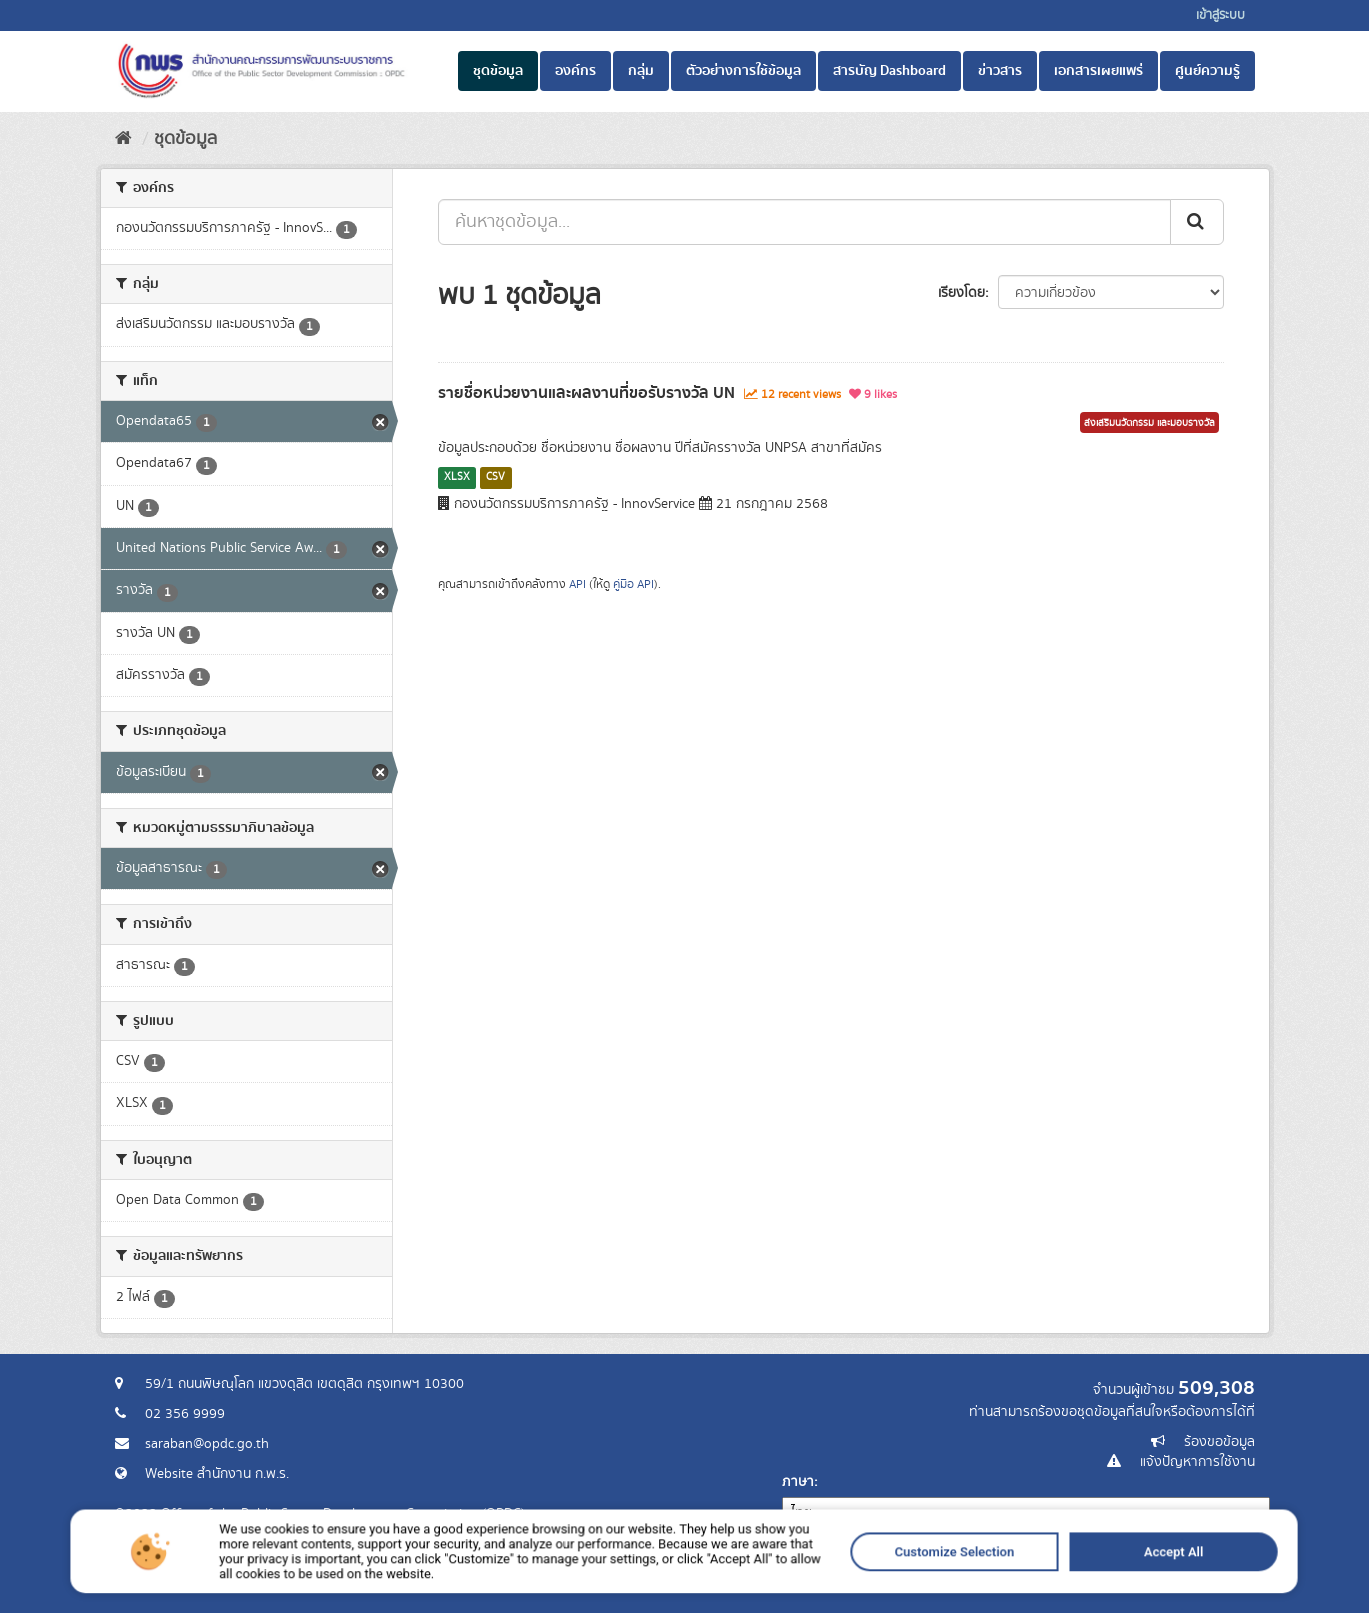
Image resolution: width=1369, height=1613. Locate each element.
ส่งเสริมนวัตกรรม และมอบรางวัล (1149, 423)
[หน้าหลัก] (123, 139)
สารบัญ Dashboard (889, 71)
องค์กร (575, 71)
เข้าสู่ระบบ (1220, 15)
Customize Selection (794, 1601)
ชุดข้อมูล (498, 71)
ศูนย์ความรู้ (1207, 71)
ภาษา (798, 1482)
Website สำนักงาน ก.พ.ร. (217, 1474)
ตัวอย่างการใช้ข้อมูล (743, 71)
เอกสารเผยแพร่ (1098, 71)
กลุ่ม (641, 71)
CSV (495, 477)
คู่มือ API (633, 584)
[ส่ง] (1197, 222)
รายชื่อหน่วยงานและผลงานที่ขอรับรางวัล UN (586, 393)
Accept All (909, 1601)
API (577, 584)
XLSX (457, 477)
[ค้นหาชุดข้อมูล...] (804, 222)
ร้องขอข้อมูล (1219, 1442)
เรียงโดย (961, 293)
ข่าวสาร (1000, 71)
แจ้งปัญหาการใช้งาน (1197, 1462)
